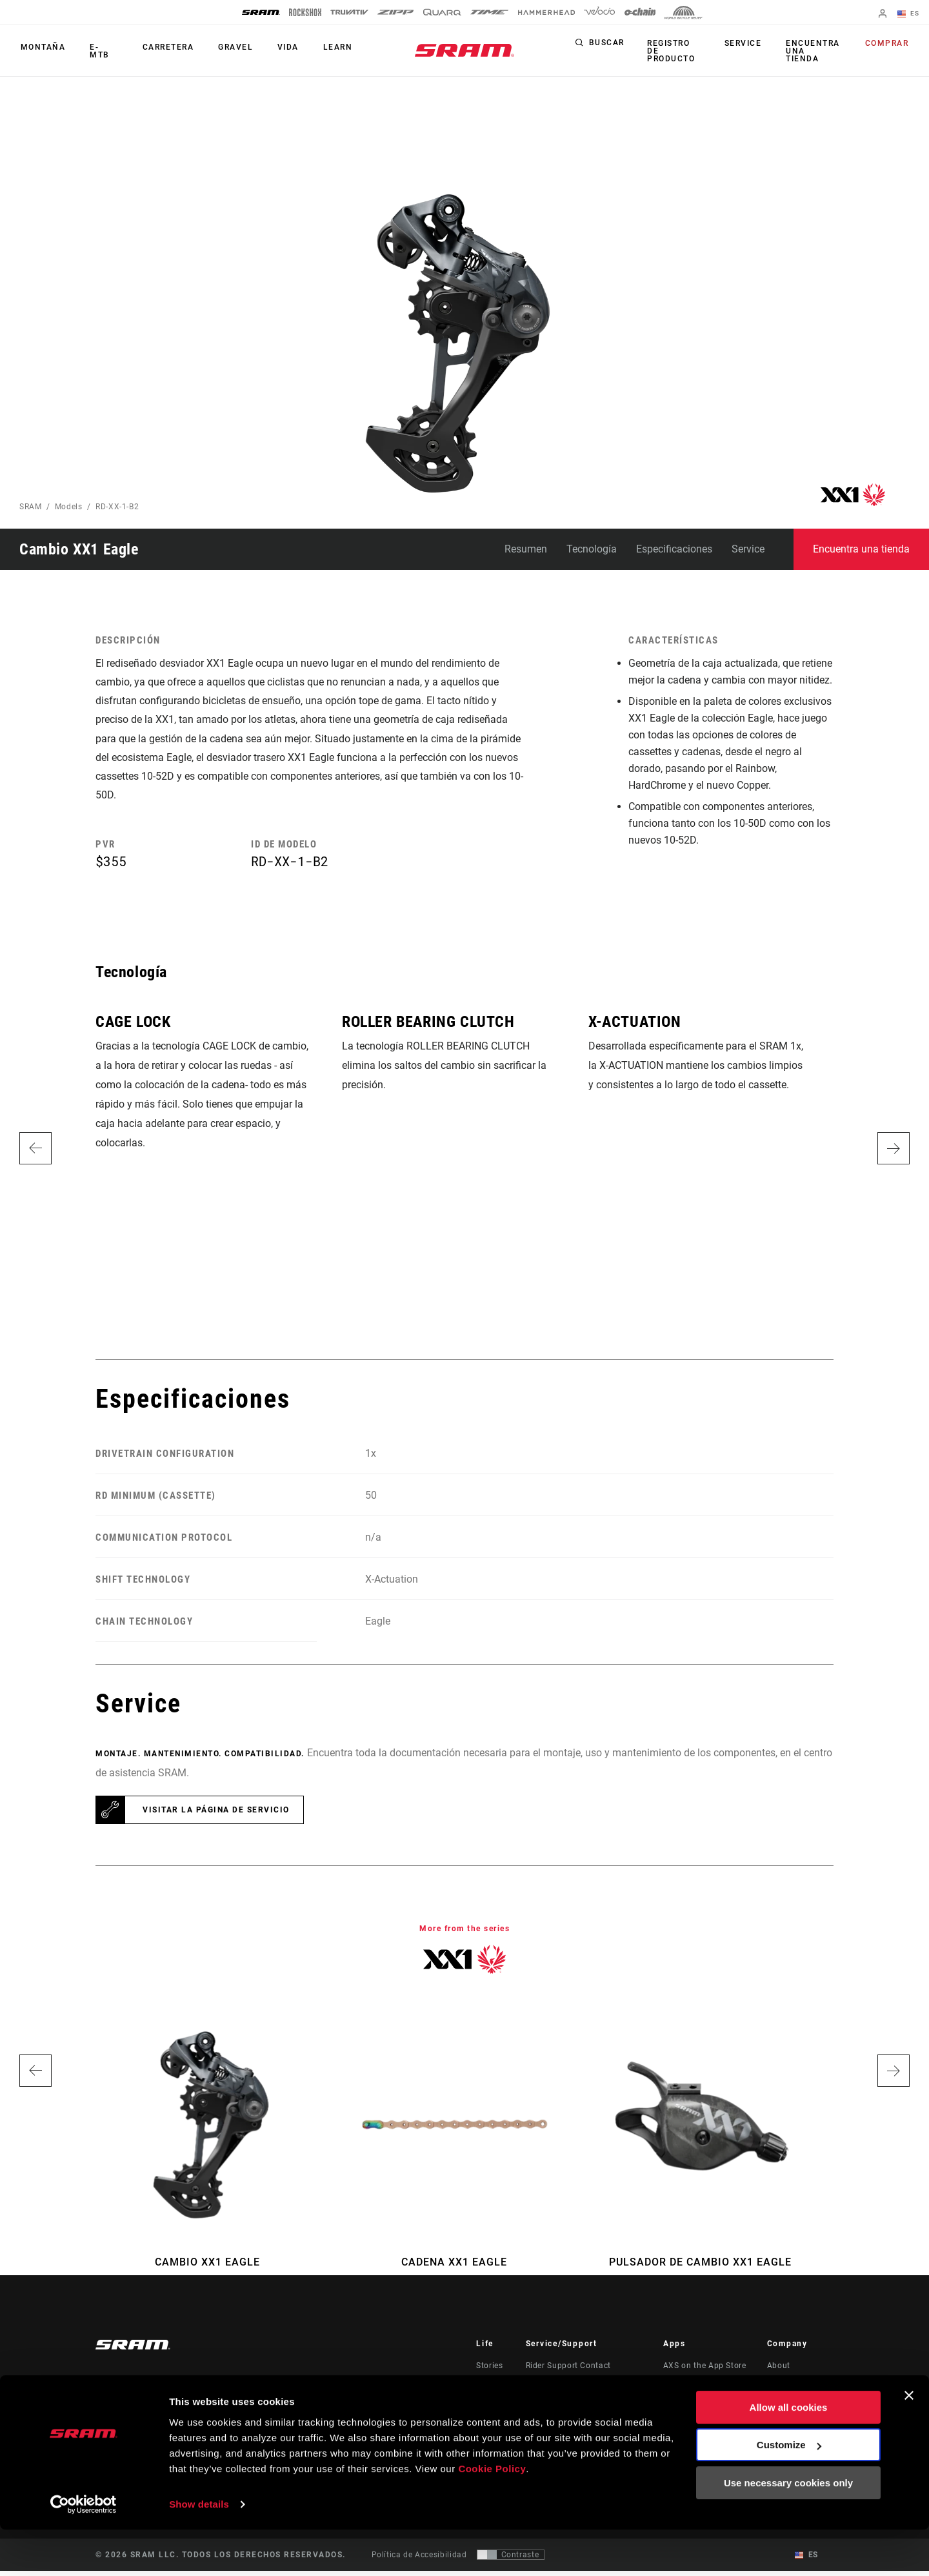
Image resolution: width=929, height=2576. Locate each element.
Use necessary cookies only (788, 2529)
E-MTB (100, 51)
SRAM (30, 506)
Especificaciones (674, 549)
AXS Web (680, 2406)
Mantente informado (162, 2407)
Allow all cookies (789, 2453)
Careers (781, 2406)
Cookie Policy (492, 2515)
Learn (325, 51)
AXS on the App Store (704, 2370)
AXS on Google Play (702, 2388)
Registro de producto (675, 51)
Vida (277, 51)
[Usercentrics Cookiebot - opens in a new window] (83, 2551)
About (778, 2370)
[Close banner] (909, 2441)
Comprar (888, 47)
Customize (789, 2491)
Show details (199, 2550)
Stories (489, 2370)
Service (744, 47)
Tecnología (591, 549)
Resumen (525, 549)
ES (909, 14)
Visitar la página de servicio (216, 1815)
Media (778, 2388)
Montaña (42, 51)
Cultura (490, 2388)
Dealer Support (554, 2388)
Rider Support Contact (568, 2370)
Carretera (162, 51)
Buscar (606, 47)
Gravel (227, 51)
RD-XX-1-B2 (117, 506)
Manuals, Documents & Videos (584, 2406)
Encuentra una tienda (811, 51)
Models (69, 506)
